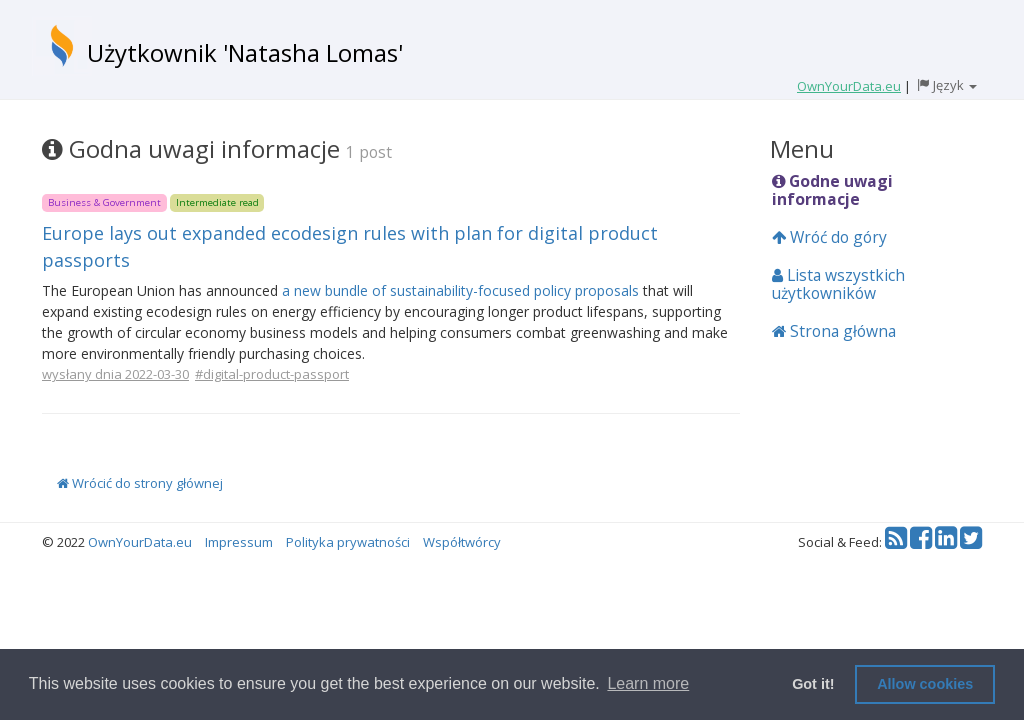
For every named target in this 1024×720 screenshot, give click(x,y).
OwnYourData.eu (140, 542)
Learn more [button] (648, 683)
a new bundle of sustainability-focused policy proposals (460, 290)
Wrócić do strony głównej (140, 483)
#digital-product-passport (272, 374)
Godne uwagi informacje (832, 190)
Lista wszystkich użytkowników (838, 284)
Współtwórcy (462, 542)
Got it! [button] (813, 684)
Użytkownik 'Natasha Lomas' (245, 52)
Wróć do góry (829, 237)
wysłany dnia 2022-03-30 (115, 374)
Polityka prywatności (348, 542)
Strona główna (834, 331)
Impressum (239, 542)
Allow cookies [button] (925, 684)
